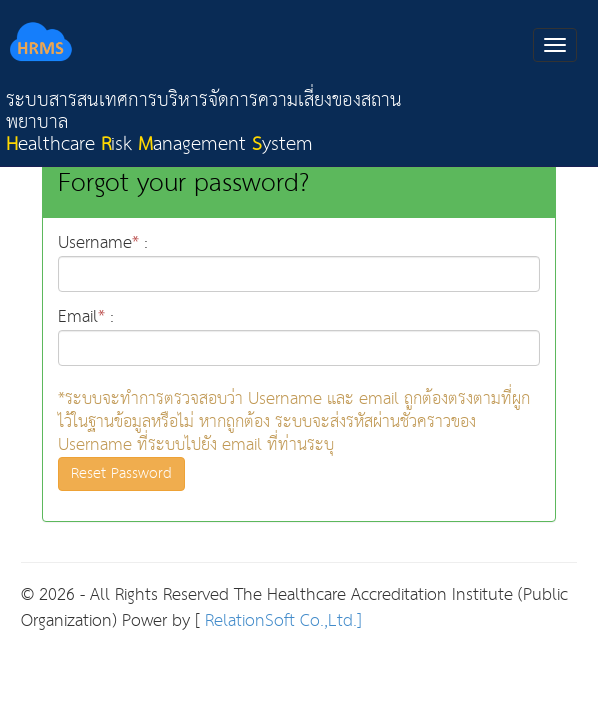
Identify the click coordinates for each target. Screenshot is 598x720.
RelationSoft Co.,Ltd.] (281, 621)
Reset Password (121, 473)
